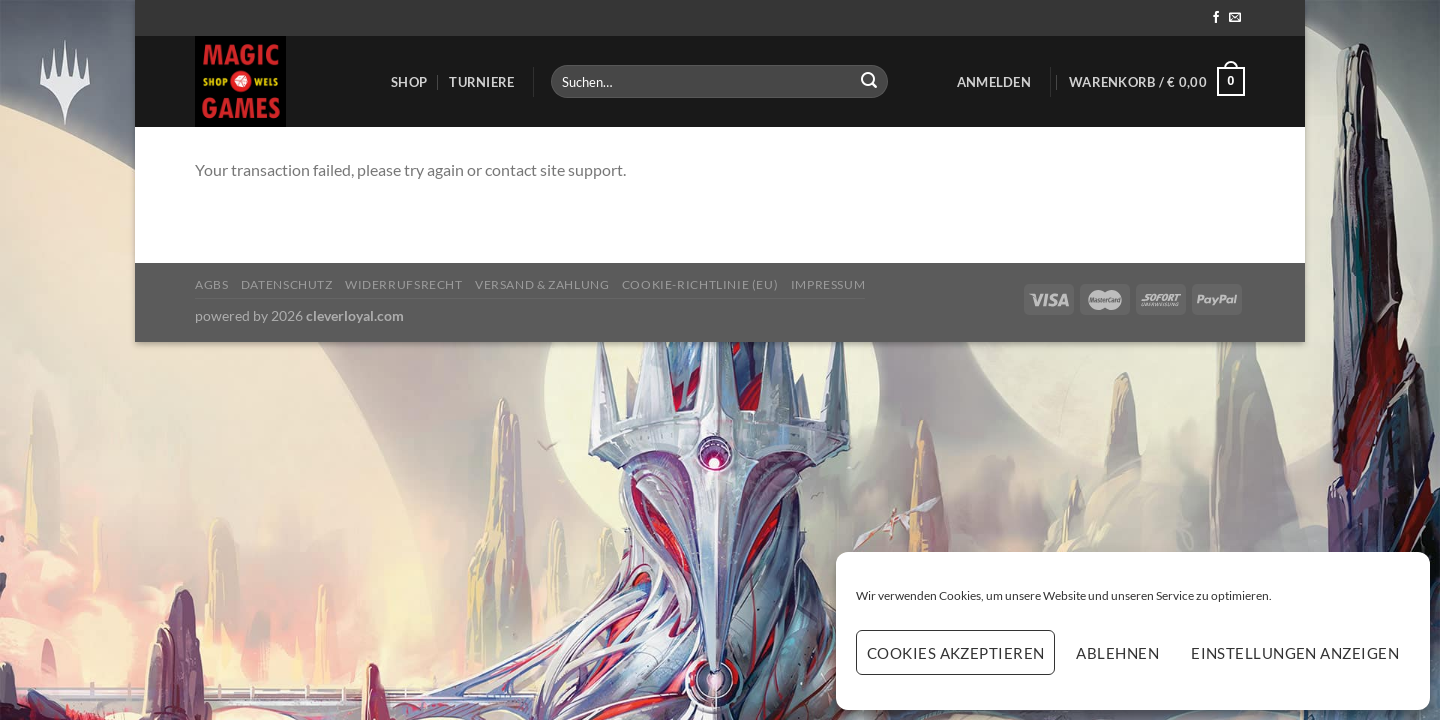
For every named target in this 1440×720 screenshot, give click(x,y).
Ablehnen (1117, 653)
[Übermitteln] (869, 82)
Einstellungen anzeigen (1295, 653)
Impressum (828, 284)
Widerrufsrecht (404, 284)
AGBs (211, 284)
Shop (409, 82)
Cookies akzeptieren (956, 653)
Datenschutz (287, 284)
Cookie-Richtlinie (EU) (700, 284)
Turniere (481, 82)
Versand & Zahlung (542, 284)
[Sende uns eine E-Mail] (1235, 18)
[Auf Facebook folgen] (1216, 18)
